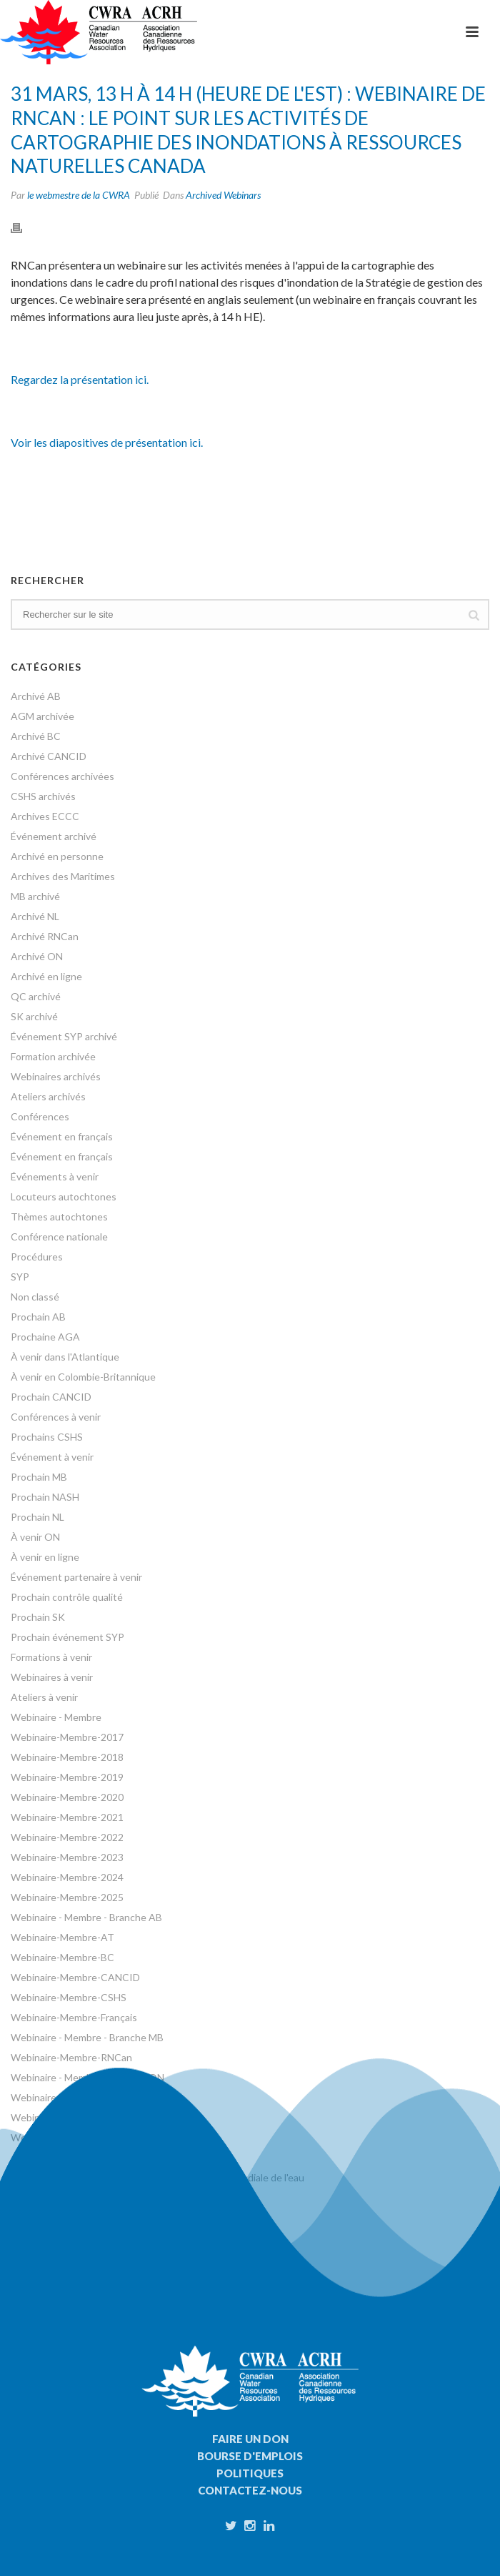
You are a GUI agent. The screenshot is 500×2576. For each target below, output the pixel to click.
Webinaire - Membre (56, 1717)
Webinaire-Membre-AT (62, 1937)
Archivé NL (35, 916)
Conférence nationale (59, 1236)
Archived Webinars (223, 195)
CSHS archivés (43, 796)
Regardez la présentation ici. (80, 379)
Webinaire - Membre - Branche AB (86, 1917)
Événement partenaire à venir (76, 1577)
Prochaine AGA (45, 1337)
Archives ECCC (45, 816)
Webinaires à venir (52, 1677)
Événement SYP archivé (64, 1036)
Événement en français (62, 1136)
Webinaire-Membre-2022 (67, 1837)
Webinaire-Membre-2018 (67, 1757)
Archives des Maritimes (63, 876)
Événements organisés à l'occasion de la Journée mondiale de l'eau (157, 2177)
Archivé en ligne (46, 976)
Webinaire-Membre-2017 (67, 1737)
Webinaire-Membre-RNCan (71, 2057)
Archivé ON (37, 956)
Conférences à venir (56, 1417)
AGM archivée (42, 716)
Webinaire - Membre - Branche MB (87, 2037)
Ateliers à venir (44, 1697)
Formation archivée (53, 1056)
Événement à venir (52, 1457)
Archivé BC (36, 736)
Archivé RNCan (45, 936)
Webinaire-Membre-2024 (67, 1877)
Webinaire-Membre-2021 (67, 1817)
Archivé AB (36, 696)
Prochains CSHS (47, 1437)
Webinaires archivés (56, 1076)
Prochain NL (37, 1517)
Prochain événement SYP (67, 1637)
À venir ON (35, 1537)
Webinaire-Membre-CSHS (68, 1997)
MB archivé (35, 896)
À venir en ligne (45, 1557)
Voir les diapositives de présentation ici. (107, 442)
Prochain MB (39, 1477)
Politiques (250, 2473)
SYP (20, 1276)
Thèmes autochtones (59, 1216)
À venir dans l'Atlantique (65, 1357)
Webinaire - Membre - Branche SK (86, 2097)
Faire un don (250, 2438)
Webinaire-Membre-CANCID (75, 1977)
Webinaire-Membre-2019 (67, 1777)
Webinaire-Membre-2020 (67, 1797)
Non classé (35, 1297)
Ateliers (28, 2157)
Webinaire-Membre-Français (74, 2017)
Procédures (37, 1256)
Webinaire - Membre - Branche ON (87, 2077)
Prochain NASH (45, 1497)
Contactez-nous (250, 2490)
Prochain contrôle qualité (67, 1597)
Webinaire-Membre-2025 (67, 1897)
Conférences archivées (62, 776)
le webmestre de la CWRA (78, 195)
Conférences (40, 1116)
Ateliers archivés (48, 1096)
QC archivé (36, 996)
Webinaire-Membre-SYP (65, 2117)
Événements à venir (55, 1176)
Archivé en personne (57, 856)
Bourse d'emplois (250, 2455)
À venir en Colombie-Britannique (83, 1377)
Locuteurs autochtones (63, 1196)
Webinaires (36, 2137)
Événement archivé (53, 836)
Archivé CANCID (48, 756)
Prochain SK (38, 1617)
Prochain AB (38, 1317)
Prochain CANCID (51, 1397)
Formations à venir (51, 1657)
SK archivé (34, 1016)
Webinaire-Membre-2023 (67, 1857)
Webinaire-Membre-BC (62, 1957)
